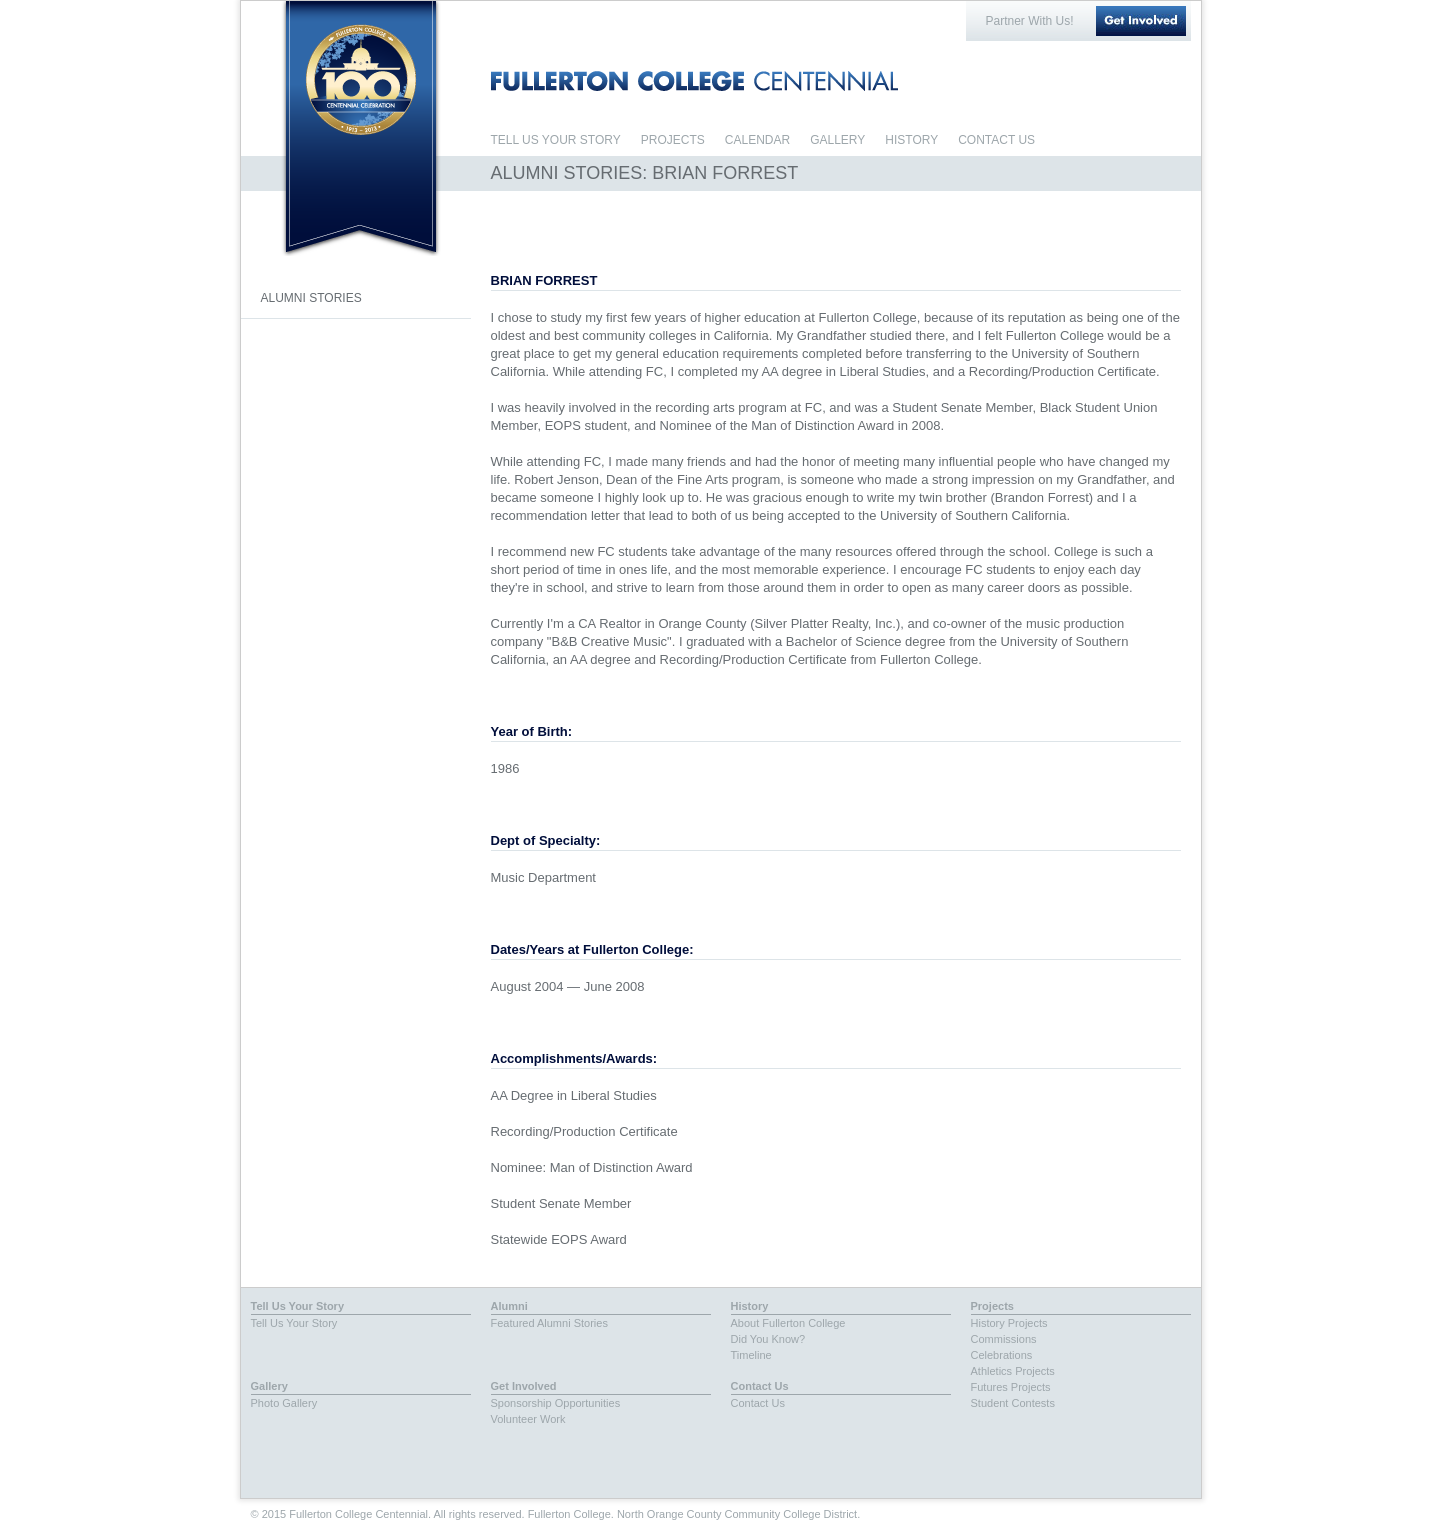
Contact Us (760, 1386)
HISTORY (911, 140)
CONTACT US (996, 140)
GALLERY (837, 140)
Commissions (1004, 1339)
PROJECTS (673, 140)
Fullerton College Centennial (361, 78)
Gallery (269, 1386)
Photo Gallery (284, 1403)
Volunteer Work (528, 1419)
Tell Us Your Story (298, 1306)
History (750, 1306)
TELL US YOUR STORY (556, 140)
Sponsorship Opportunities (556, 1403)
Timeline (751, 1355)
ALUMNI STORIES (311, 298)
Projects (992, 1306)
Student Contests (1013, 1403)
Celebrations (1002, 1355)
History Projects (1009, 1323)
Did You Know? (768, 1339)
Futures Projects (1011, 1387)
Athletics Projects (1013, 1371)
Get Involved (1141, 21)
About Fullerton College (788, 1323)
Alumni (509, 1306)
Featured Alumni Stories (549, 1323)
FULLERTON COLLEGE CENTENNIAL (694, 81)
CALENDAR (757, 140)
